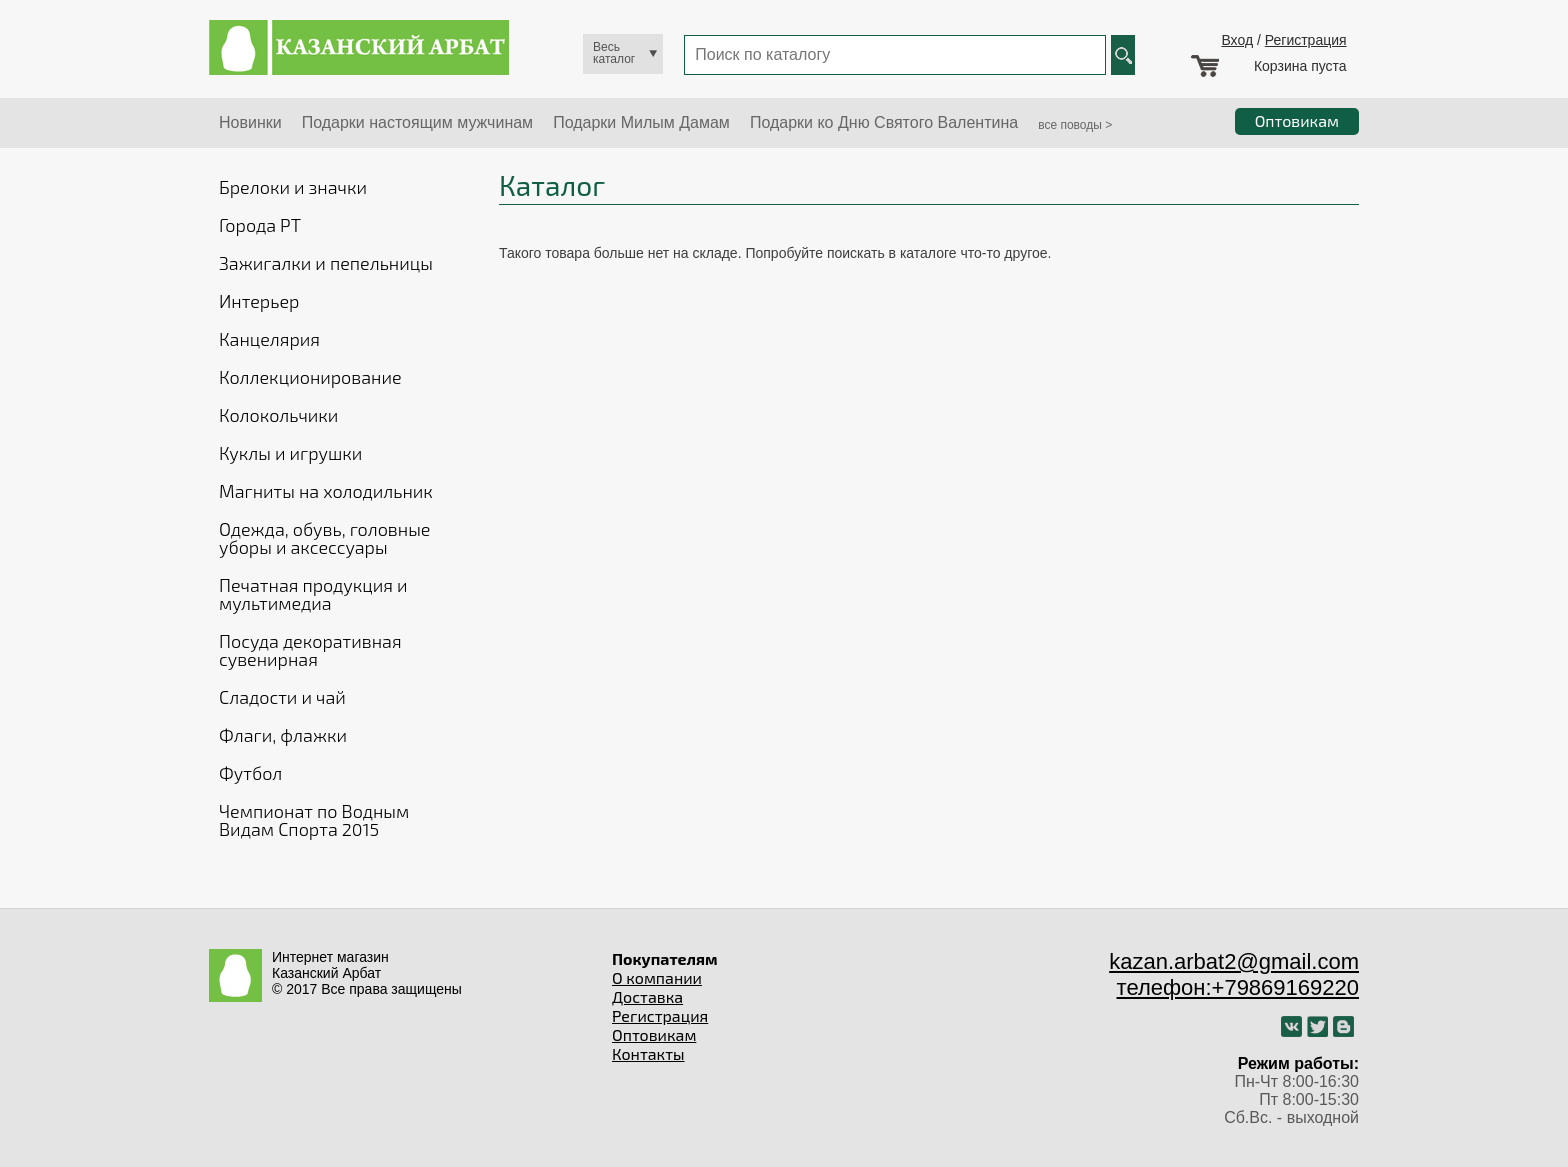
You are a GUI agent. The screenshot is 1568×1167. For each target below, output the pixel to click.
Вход (1237, 40)
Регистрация (1306, 40)
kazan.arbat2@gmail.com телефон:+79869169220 (1234, 974)
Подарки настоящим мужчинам (417, 122)
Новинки (250, 122)
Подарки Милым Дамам (641, 122)
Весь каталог (614, 53)
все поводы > (1075, 125)
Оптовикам (654, 1034)
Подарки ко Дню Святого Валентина (884, 122)
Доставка (647, 996)
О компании (657, 977)
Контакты (648, 1053)
